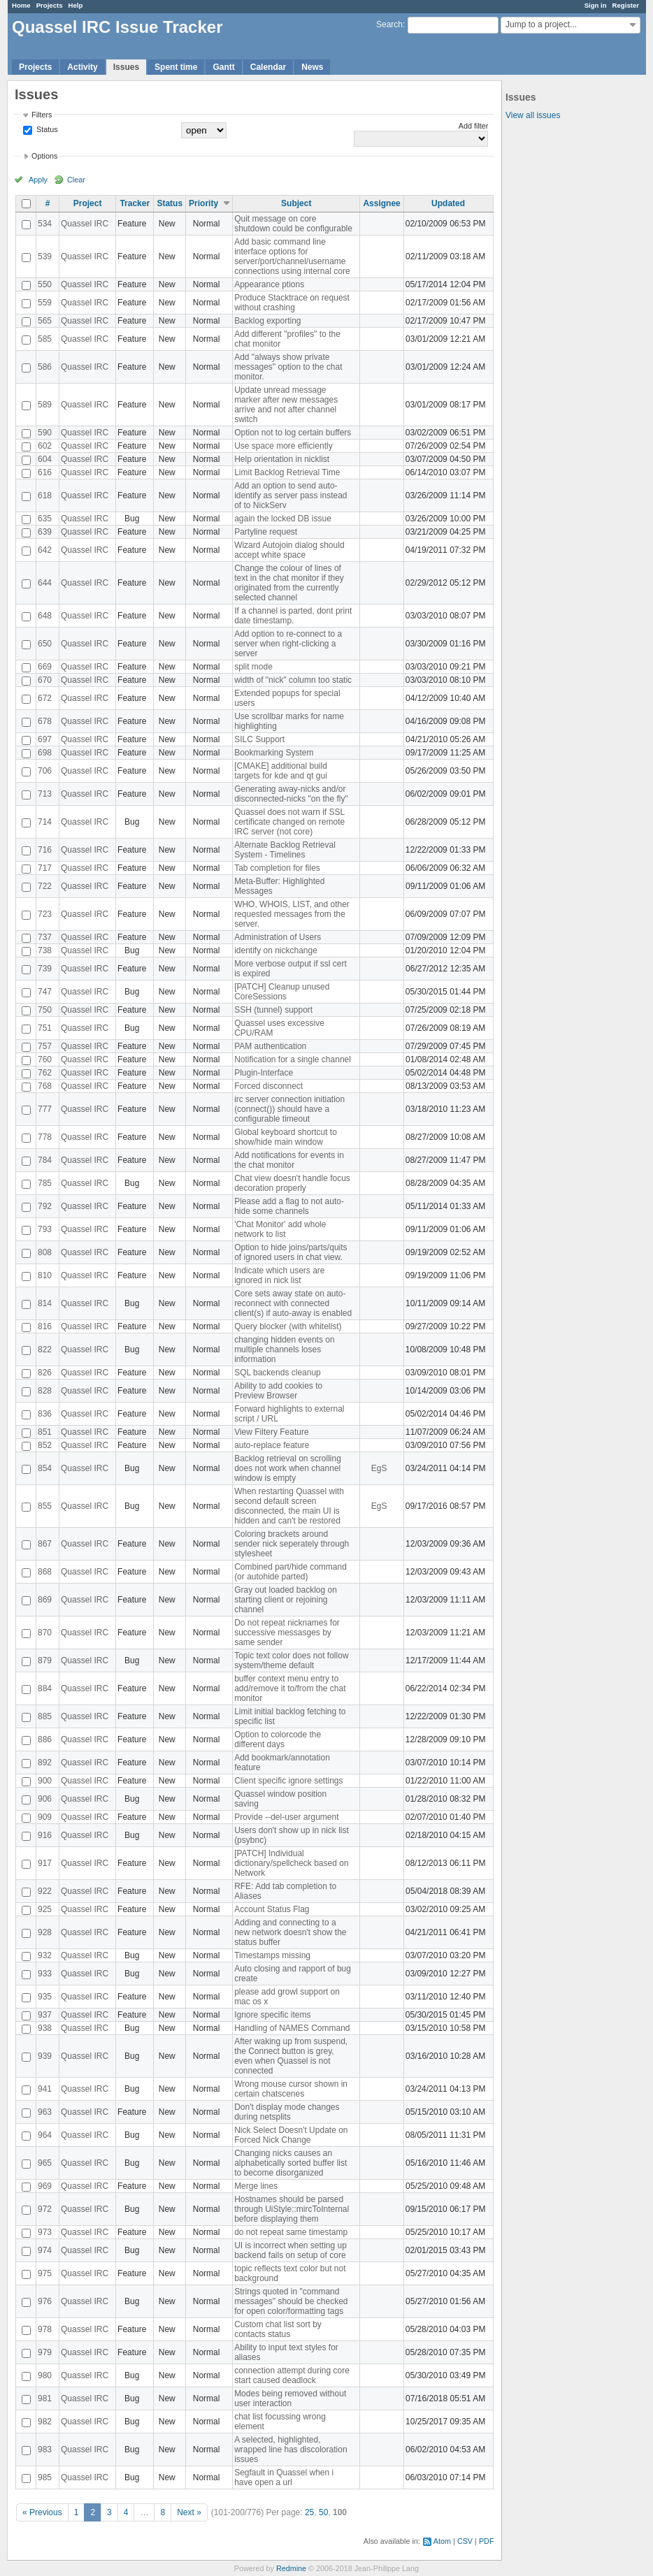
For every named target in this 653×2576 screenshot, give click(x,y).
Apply (38, 179)
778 (45, 1137)
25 (309, 2512)
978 (45, 2329)
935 (45, 1997)
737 (45, 937)
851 (45, 1432)
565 (45, 321)
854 (45, 1468)
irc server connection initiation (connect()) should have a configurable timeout (289, 1109)
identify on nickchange (275, 950)
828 (45, 1391)
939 (45, 2056)
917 (45, 1863)
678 (45, 721)
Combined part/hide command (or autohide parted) (290, 1572)
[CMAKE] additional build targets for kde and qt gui (280, 771)
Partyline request (265, 532)
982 (45, 2421)
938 (45, 2028)
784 (45, 1160)
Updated (448, 203)
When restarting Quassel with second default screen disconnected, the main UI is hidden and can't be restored (289, 1506)
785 (45, 1183)
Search (389, 24)
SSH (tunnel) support (273, 1010)
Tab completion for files (277, 868)
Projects (49, 5)
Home (21, 5)
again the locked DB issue (282, 518)
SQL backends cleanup (277, 1372)
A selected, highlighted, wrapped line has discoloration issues (290, 2449)
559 (45, 302)
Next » (189, 2512)
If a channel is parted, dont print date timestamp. (293, 615)
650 (45, 644)
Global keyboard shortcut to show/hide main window (285, 1137)
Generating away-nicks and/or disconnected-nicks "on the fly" (291, 794)
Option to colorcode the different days (277, 1739)
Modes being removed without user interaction (290, 2398)
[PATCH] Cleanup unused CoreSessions (281, 991)
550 (45, 284)
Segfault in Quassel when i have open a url (283, 2477)
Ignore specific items (272, 2015)
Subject (296, 203)
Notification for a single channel (292, 1059)
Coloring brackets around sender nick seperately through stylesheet (291, 1543)
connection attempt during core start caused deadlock (292, 2375)
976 (45, 2301)
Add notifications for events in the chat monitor (289, 1160)
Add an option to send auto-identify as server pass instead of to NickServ (290, 495)
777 (45, 1109)
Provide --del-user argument (286, 1817)
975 (45, 2273)
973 (45, 2232)
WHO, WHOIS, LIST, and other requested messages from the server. (292, 914)
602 (45, 446)
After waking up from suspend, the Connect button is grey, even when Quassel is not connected (290, 2056)
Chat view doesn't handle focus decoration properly (292, 1183)
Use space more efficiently (283, 446)
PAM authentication (270, 1046)
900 (45, 1781)
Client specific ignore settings (288, 1781)
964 (45, 2135)
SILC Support (259, 739)
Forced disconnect (268, 1086)
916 (45, 1835)
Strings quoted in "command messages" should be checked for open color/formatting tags (290, 2301)
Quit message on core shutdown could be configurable (293, 223)
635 (45, 518)
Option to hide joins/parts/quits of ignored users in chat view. (290, 1252)
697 (45, 739)
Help (76, 5)
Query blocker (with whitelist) (287, 1326)
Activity (82, 67)
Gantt (223, 67)
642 (45, 550)
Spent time (176, 67)
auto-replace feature (271, 1445)
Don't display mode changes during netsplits (286, 2112)
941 (45, 2089)
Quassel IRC (84, 224)
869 (45, 1600)
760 (45, 1059)
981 (45, 2398)
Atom (442, 2541)
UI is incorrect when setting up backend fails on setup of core (290, 2250)
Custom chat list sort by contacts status (278, 2329)
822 (45, 1349)
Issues (126, 67)
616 (45, 472)
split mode (253, 667)
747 (45, 992)
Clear (76, 179)
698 (45, 753)
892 (45, 1762)
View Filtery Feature (271, 1432)
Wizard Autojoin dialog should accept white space (289, 550)
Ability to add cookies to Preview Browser (278, 1391)
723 (45, 914)
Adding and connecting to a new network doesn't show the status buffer (290, 1932)
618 (45, 495)
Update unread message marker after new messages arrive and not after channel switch (286, 404)
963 (45, 2112)
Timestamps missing (272, 1955)
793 (45, 1229)
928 (45, 1932)
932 (45, 1955)
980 (45, 2375)
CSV (465, 2541)
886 (45, 1739)
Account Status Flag (271, 1909)
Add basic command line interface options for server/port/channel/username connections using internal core (292, 256)
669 (45, 667)
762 (45, 1073)
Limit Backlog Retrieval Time (287, 472)
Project (87, 203)
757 (45, 1046)
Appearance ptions (269, 284)
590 (45, 432)
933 (45, 1973)
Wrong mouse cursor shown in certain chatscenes (290, 2089)
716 (45, 850)
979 (45, 2352)
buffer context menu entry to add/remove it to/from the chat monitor (289, 1688)
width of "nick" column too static (293, 680)
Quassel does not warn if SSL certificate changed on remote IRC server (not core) (289, 822)
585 (45, 339)
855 (45, 1506)
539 (45, 256)
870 (45, 1632)
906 (45, 1799)
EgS (379, 1468)
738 (45, 950)
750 (45, 1010)
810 (45, 1275)
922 (45, 1891)
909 (45, 1817)
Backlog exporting (267, 321)
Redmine (291, 2568)
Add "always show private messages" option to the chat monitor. (288, 367)
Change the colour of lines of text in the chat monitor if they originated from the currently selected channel (289, 582)
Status (46, 129)
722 (45, 886)
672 (45, 698)
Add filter (474, 126)
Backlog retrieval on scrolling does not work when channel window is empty (287, 1468)
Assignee (381, 203)
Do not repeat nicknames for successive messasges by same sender (287, 1632)
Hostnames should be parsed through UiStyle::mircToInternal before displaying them (291, 2209)
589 (45, 405)
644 (45, 583)
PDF (486, 2541)
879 (45, 1660)
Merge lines (256, 2186)
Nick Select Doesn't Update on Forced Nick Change (290, 2135)
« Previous (42, 2512)
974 (45, 2250)
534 (45, 224)
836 (45, 1414)
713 (45, 794)
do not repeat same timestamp (290, 2232)
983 (45, 2449)
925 (45, 1909)
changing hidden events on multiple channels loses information (284, 1349)
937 (45, 2015)
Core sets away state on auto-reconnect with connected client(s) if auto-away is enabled (293, 1303)
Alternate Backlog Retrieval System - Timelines (285, 850)
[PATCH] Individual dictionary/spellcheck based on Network (291, 1863)
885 (45, 1716)
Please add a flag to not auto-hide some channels (289, 1206)
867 (45, 1544)
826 (45, 1372)
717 (45, 868)
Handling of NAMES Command (292, 2028)
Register (625, 5)
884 (45, 1688)
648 (45, 616)
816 (45, 1326)
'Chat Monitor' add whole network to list (280, 1229)
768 (45, 1086)
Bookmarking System (273, 753)
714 (45, 822)
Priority (203, 203)
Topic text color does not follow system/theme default (291, 1660)
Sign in (595, 5)
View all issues (532, 115)
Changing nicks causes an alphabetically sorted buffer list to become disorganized (290, 2163)
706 (45, 771)
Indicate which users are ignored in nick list (279, 1275)
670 (45, 680)
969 (45, 2186)
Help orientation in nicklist (281, 459)
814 (45, 1303)
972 (45, 2209)
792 (45, 1206)
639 (45, 532)
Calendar (268, 67)
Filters (41, 114)
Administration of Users (277, 937)
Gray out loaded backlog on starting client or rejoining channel (285, 1599)
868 (45, 1572)
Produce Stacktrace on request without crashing (292, 302)
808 (45, 1252)
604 (45, 459)
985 (45, 2477)
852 (45, 1445)
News (312, 67)
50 (323, 2512)
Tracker (135, 203)
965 (45, 2163)
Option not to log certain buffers (292, 432)
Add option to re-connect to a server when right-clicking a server (288, 643)
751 (45, 1028)
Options (44, 156)
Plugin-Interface (263, 1073)
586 (45, 367)
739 (45, 969)
